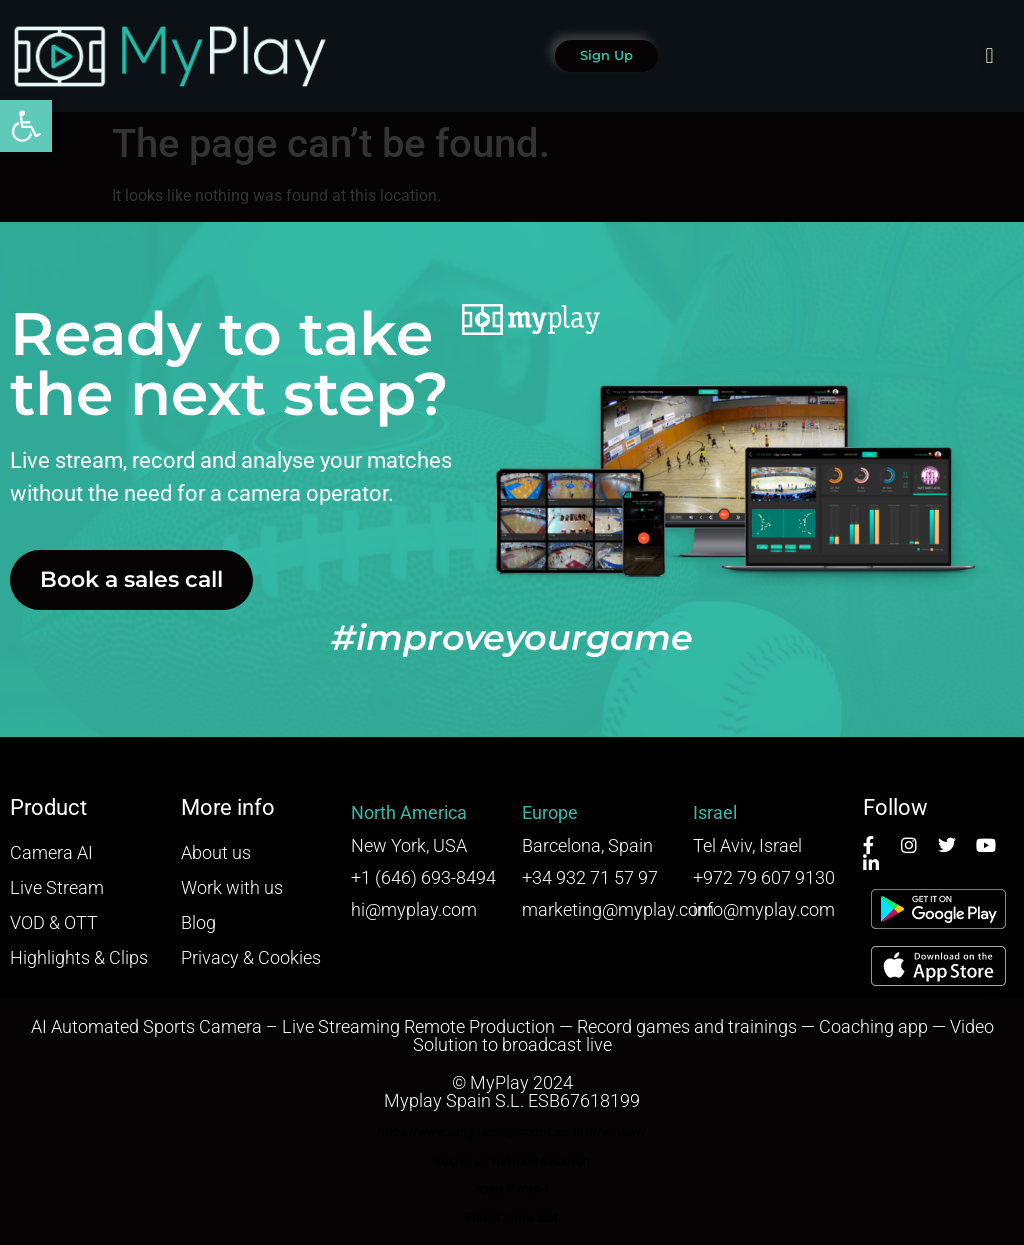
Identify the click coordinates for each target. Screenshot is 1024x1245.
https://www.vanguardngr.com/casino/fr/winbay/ (512, 1132)
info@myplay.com (764, 909)
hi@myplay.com (414, 909)
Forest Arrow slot (512, 1218)
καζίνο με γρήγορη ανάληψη (512, 1161)
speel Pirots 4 (512, 1189)
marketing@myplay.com (618, 909)
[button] (26, 126)
